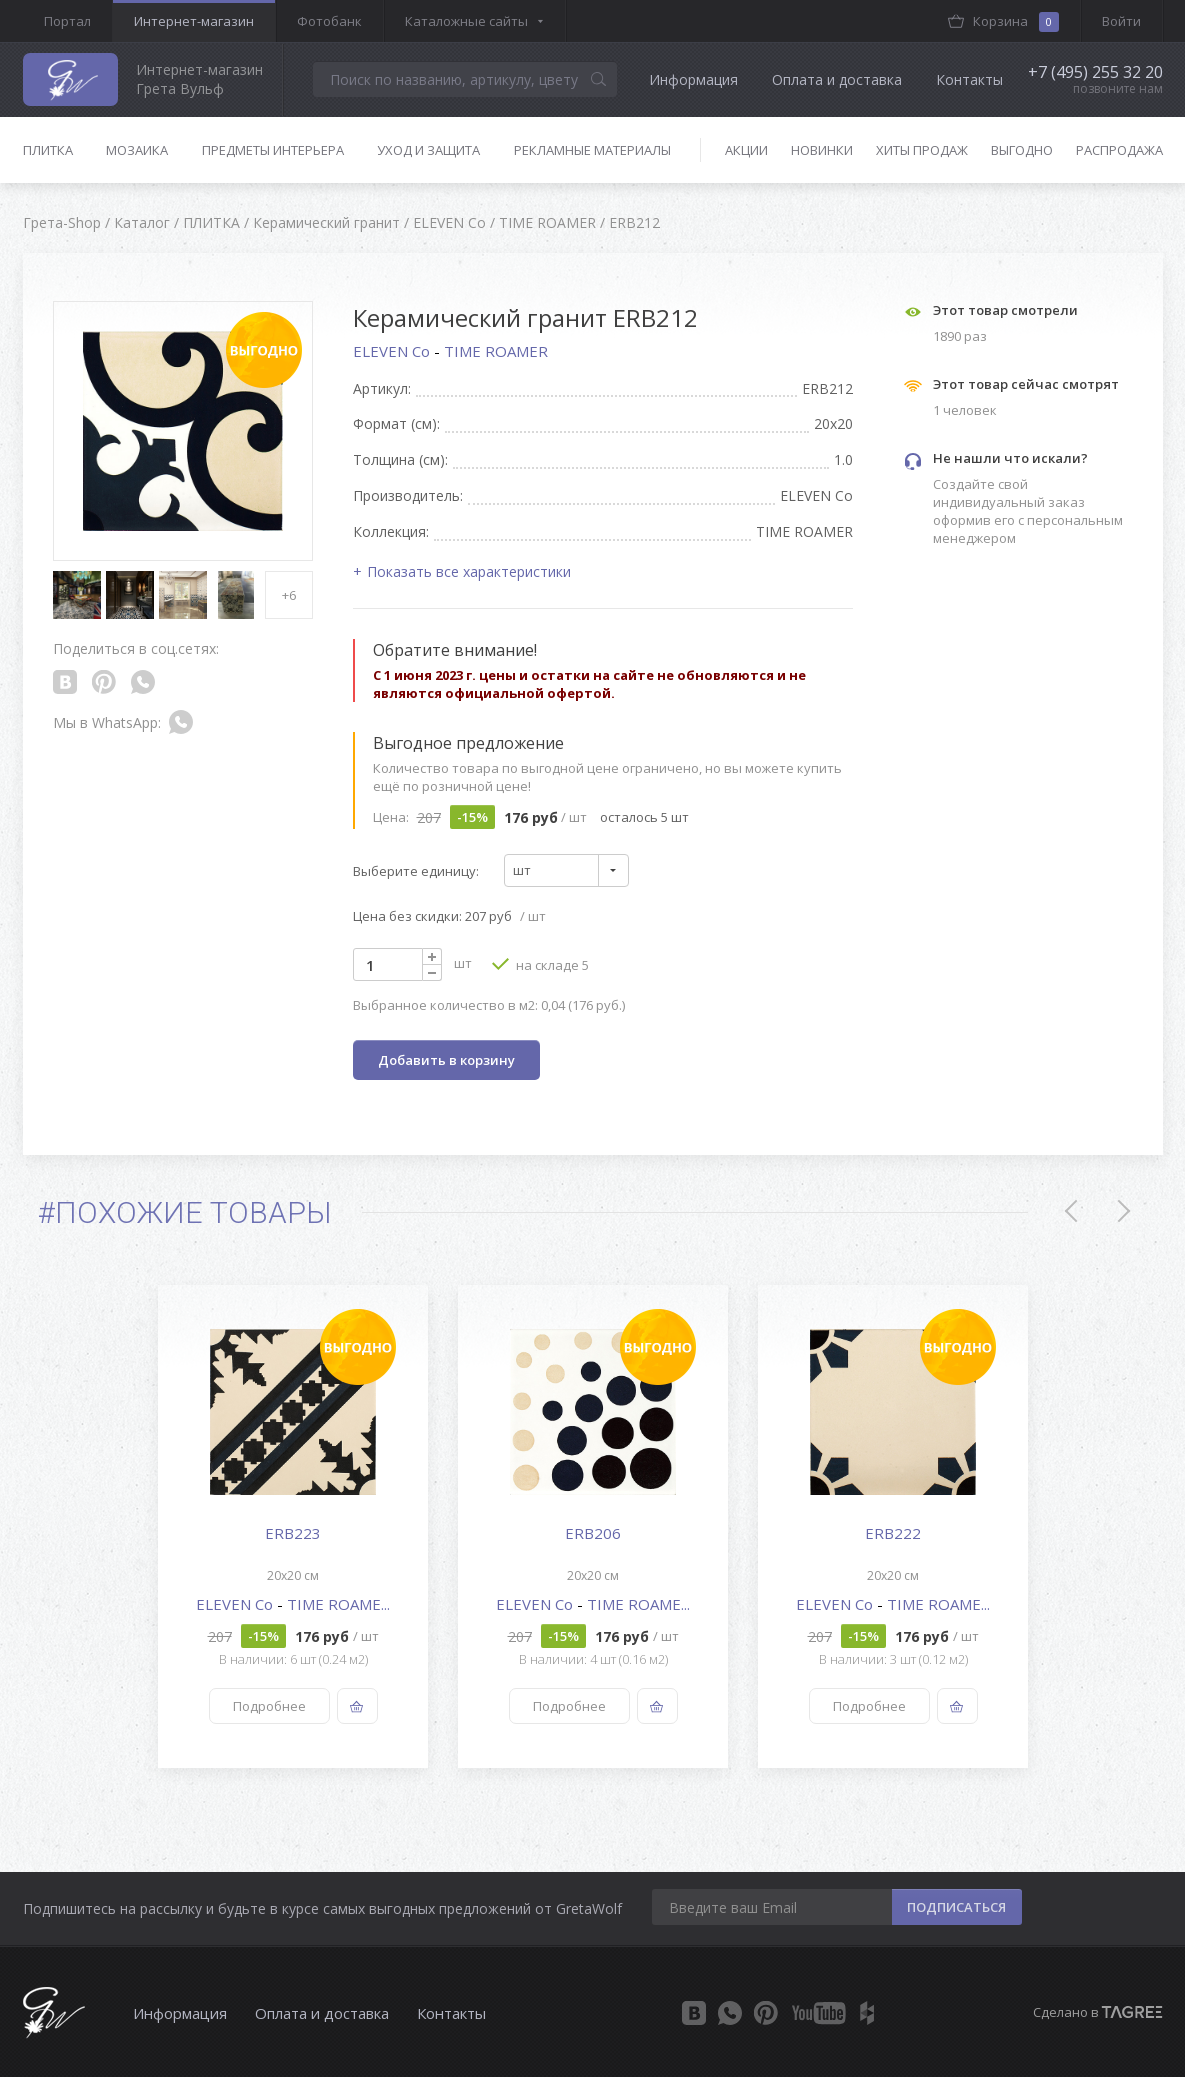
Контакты (969, 79)
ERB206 (593, 1533)
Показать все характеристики (469, 571)
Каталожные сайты (466, 21)
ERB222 (893, 1533)
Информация (693, 79)
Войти (1121, 21)
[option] (293, 1526)
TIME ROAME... (338, 1604)
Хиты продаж (922, 150)
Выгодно (1022, 150)
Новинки (822, 150)
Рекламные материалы (592, 150)
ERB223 (293, 1533)
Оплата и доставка (837, 79)
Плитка (48, 150)
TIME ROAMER (496, 351)
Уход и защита (428, 150)
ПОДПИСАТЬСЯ (956, 1907)
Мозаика (137, 150)
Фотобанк (329, 21)
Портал (67, 21)
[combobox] (566, 870)
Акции (746, 150)
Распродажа (1119, 150)
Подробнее (268, 1706)
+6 (289, 595)
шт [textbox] (522, 870)
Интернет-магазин (194, 21)
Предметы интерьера (273, 150)
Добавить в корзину (446, 1060)
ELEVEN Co (393, 351)
